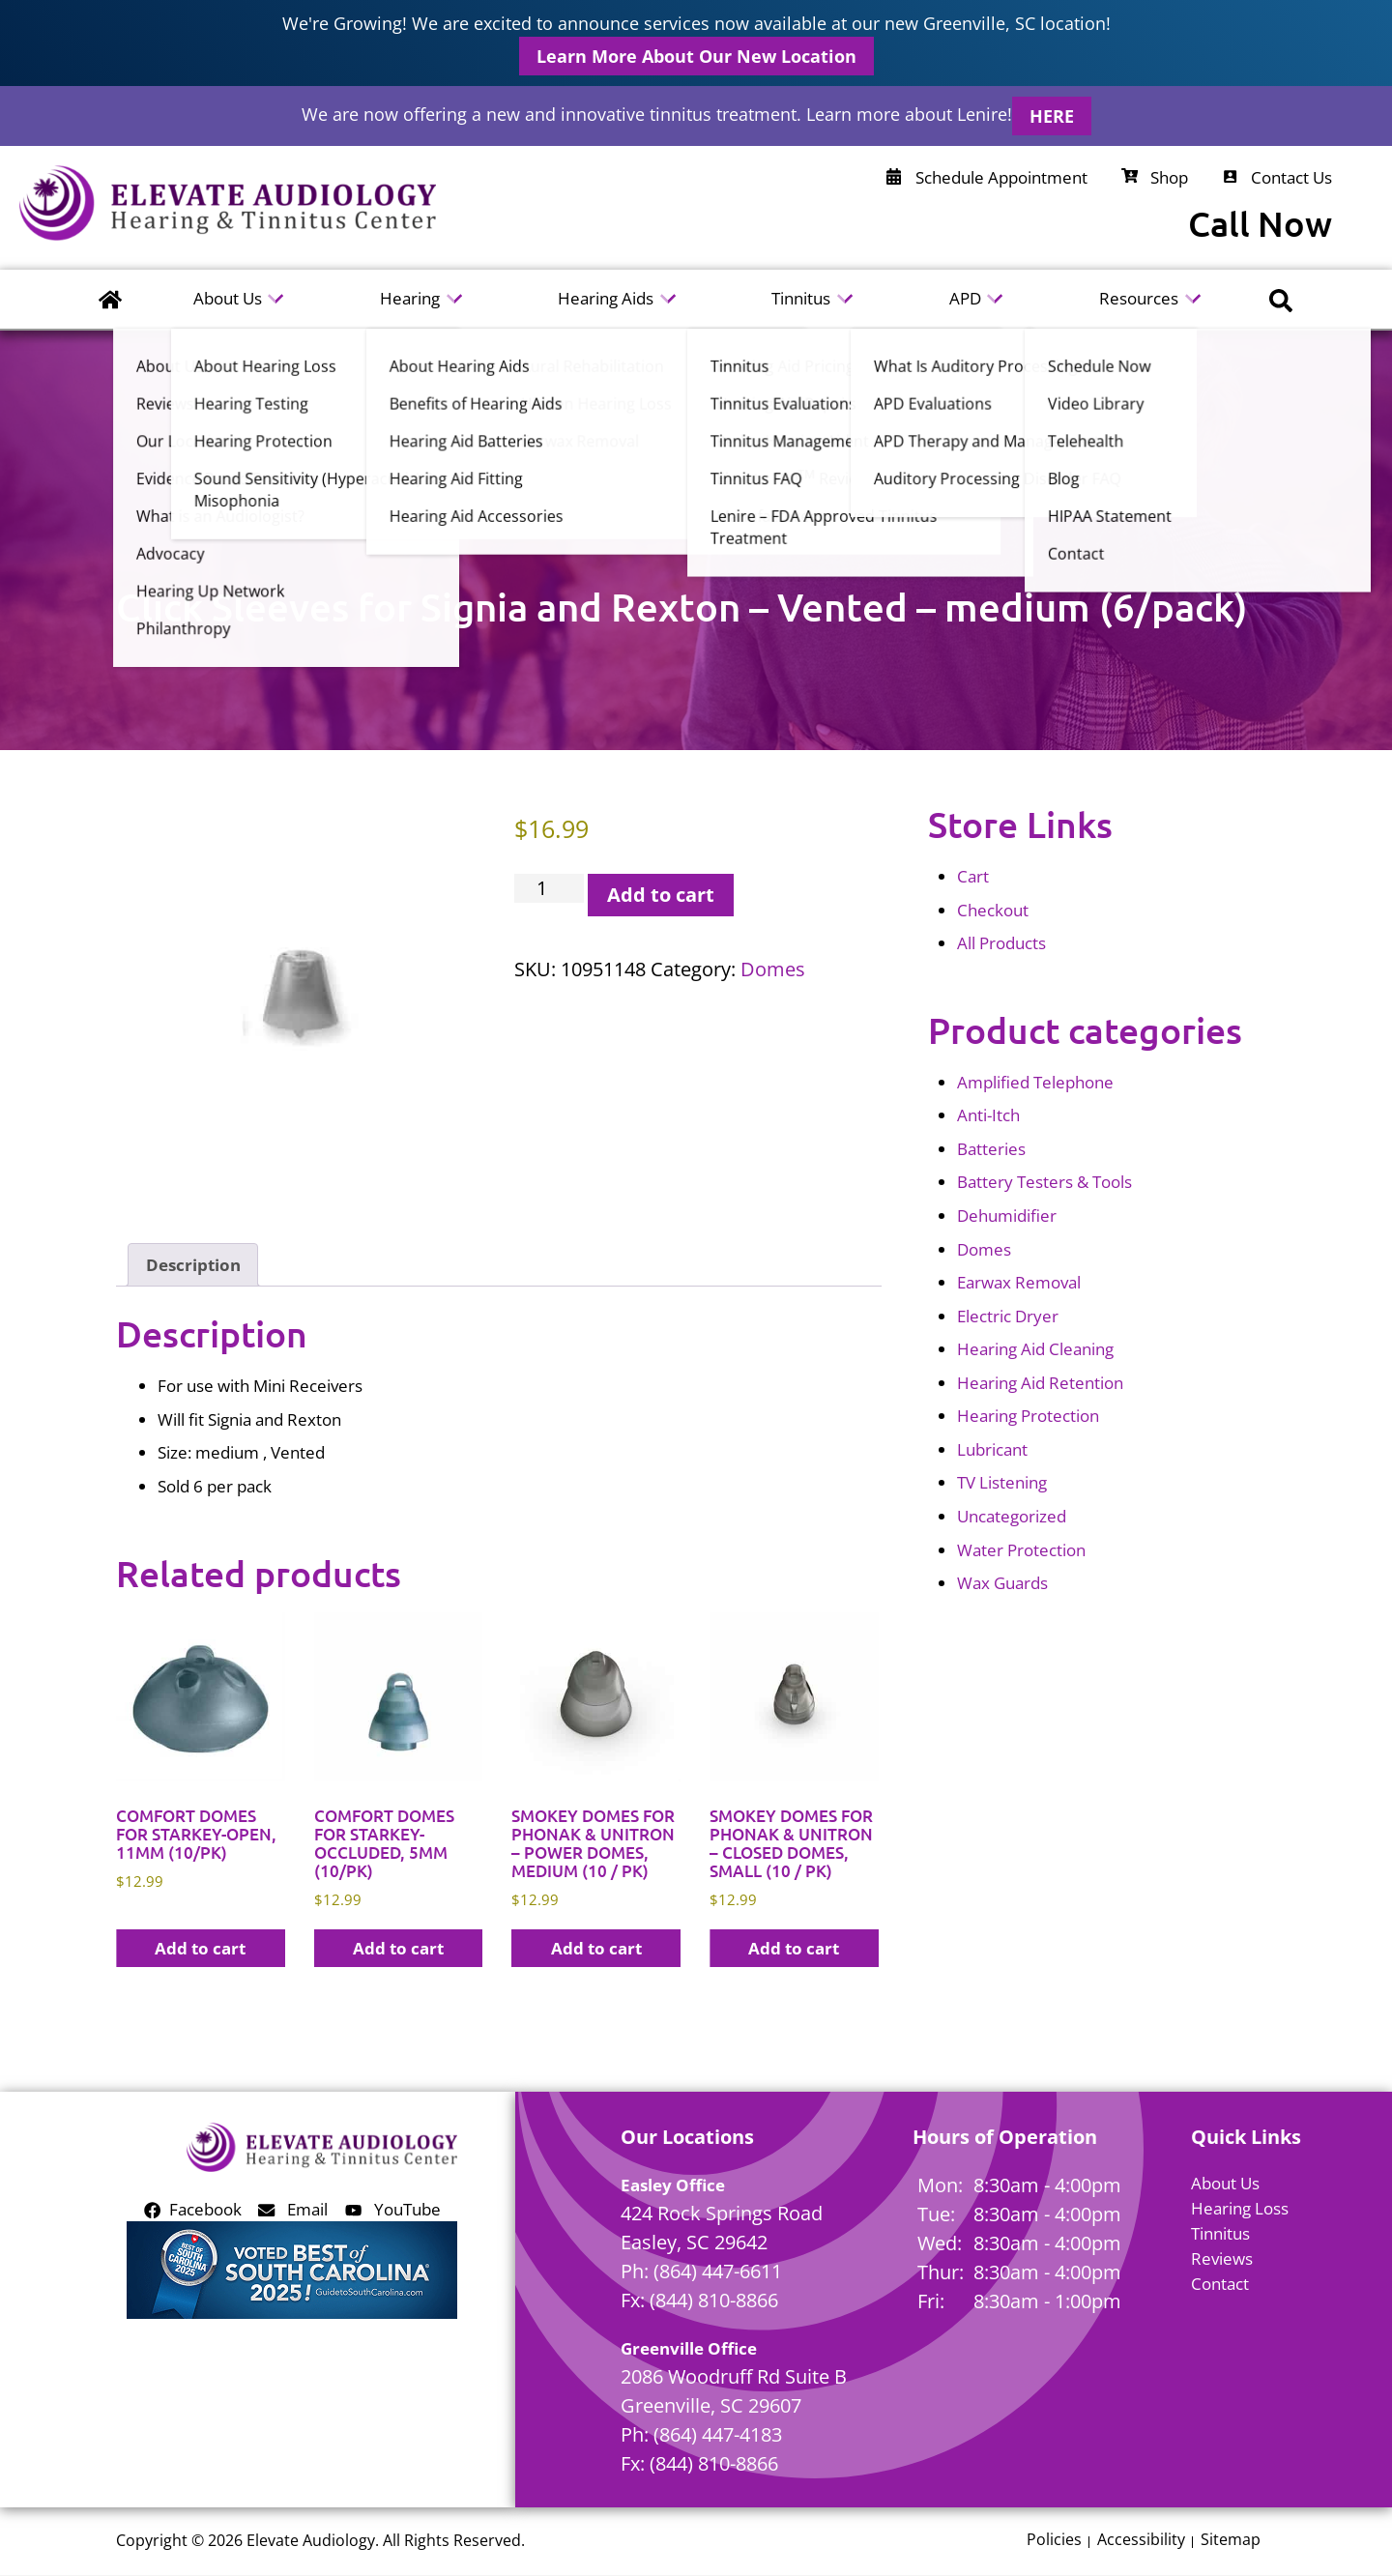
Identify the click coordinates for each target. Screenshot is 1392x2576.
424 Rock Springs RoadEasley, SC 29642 (722, 2227)
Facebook (193, 2209)
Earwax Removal (1019, 1282)
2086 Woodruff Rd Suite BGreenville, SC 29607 (734, 2391)
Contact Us (1277, 177)
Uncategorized (1011, 1516)
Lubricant (992, 1449)
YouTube (393, 2209)
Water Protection (1021, 1550)
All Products (1001, 943)
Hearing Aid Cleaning (1035, 1349)
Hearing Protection (1028, 1415)
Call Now (1260, 224)
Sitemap (1231, 2541)
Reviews (1222, 2258)
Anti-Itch (988, 1115)
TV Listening (1002, 1482)
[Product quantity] (549, 888)
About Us (227, 298)
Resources (1138, 298)
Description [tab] (193, 1265)
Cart (973, 876)
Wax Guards (1002, 1583)
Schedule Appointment (987, 177)
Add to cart (660, 895)
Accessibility (1141, 2541)
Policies (1054, 2541)
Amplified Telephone (1035, 1082)
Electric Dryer (1007, 1316)
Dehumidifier (1007, 1215)
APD (965, 298)
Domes (772, 969)
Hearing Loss (1240, 2208)
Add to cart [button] (200, 1948)
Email (293, 2209)
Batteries (991, 1149)
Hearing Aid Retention (1040, 1383)
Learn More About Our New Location (696, 56)
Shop (1154, 177)
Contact (1220, 2283)
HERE (1052, 116)
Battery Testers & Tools (1044, 1182)
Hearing (410, 298)
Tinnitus (801, 298)
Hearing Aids (605, 298)
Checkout (993, 910)
